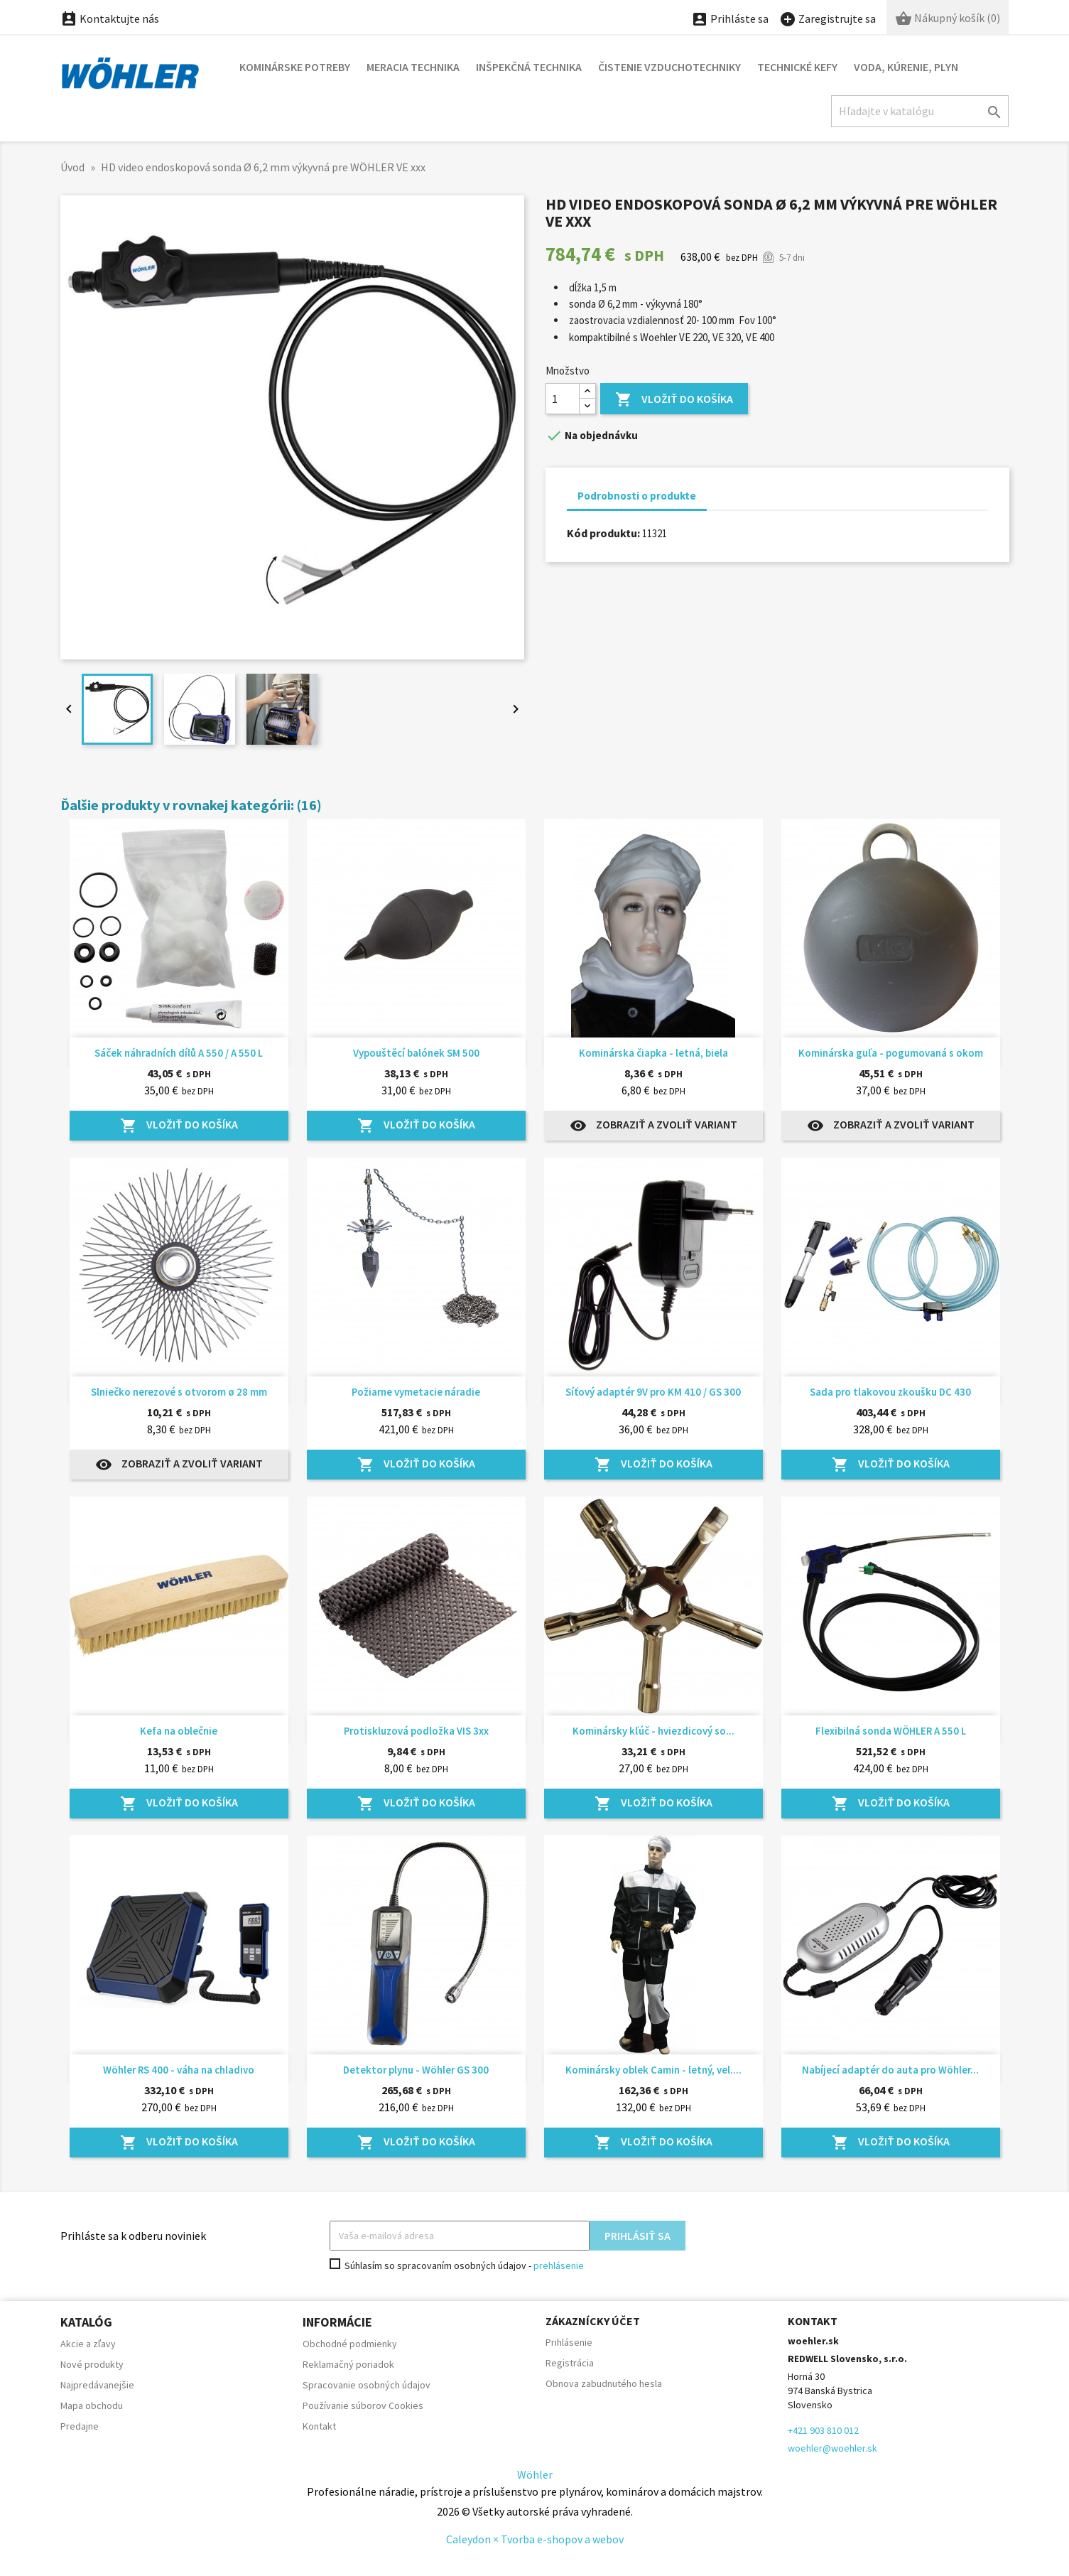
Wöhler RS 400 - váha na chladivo (178, 2069)
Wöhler (535, 2474)
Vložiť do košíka (674, 400)
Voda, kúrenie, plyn (906, 67)
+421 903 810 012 (823, 2430)
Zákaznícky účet (593, 2321)
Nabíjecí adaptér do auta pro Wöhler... (890, 2069)
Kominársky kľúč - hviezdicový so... (653, 1730)
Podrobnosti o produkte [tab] (636, 495)
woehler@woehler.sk (832, 2448)
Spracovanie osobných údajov (366, 2384)
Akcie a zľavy (88, 2343)
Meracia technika (413, 67)
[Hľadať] (920, 111)
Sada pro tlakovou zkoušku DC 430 (890, 1392)
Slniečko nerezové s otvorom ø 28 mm (179, 1392)
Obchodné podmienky (350, 2343)
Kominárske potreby (294, 67)
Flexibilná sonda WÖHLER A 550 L (890, 1730)
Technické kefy (797, 67)
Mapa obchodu (91, 2405)
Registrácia (570, 2362)
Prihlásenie (569, 2342)
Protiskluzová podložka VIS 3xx (416, 1730)
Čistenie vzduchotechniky (669, 67)
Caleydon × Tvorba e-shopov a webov (535, 2539)
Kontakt (319, 2426)
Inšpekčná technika (529, 67)
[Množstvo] (563, 398)
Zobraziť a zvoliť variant (653, 1125)
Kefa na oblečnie (178, 1730)
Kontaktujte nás (109, 18)
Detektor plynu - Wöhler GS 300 (416, 2069)
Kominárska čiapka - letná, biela (653, 1053)
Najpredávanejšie (97, 2384)
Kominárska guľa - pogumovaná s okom (890, 1053)
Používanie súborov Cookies (363, 2405)
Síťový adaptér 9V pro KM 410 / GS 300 (653, 1392)
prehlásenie (558, 2265)
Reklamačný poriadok (348, 2364)
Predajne (79, 2426)
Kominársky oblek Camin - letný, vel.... (653, 2069)
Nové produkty (92, 2364)
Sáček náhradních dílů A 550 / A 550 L (178, 1053)
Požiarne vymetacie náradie (416, 1392)
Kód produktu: (603, 533)
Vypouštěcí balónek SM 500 (416, 1053)
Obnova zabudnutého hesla (604, 2383)
